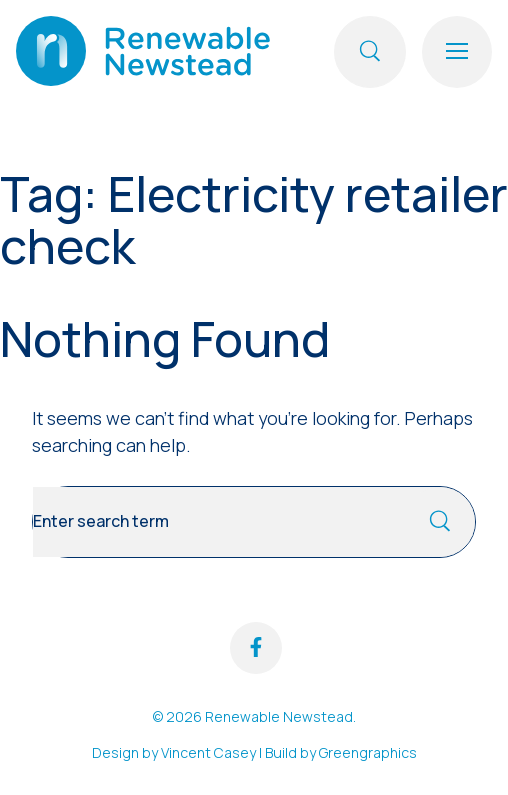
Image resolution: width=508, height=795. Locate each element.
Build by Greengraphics (341, 752)
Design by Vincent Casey (174, 752)
